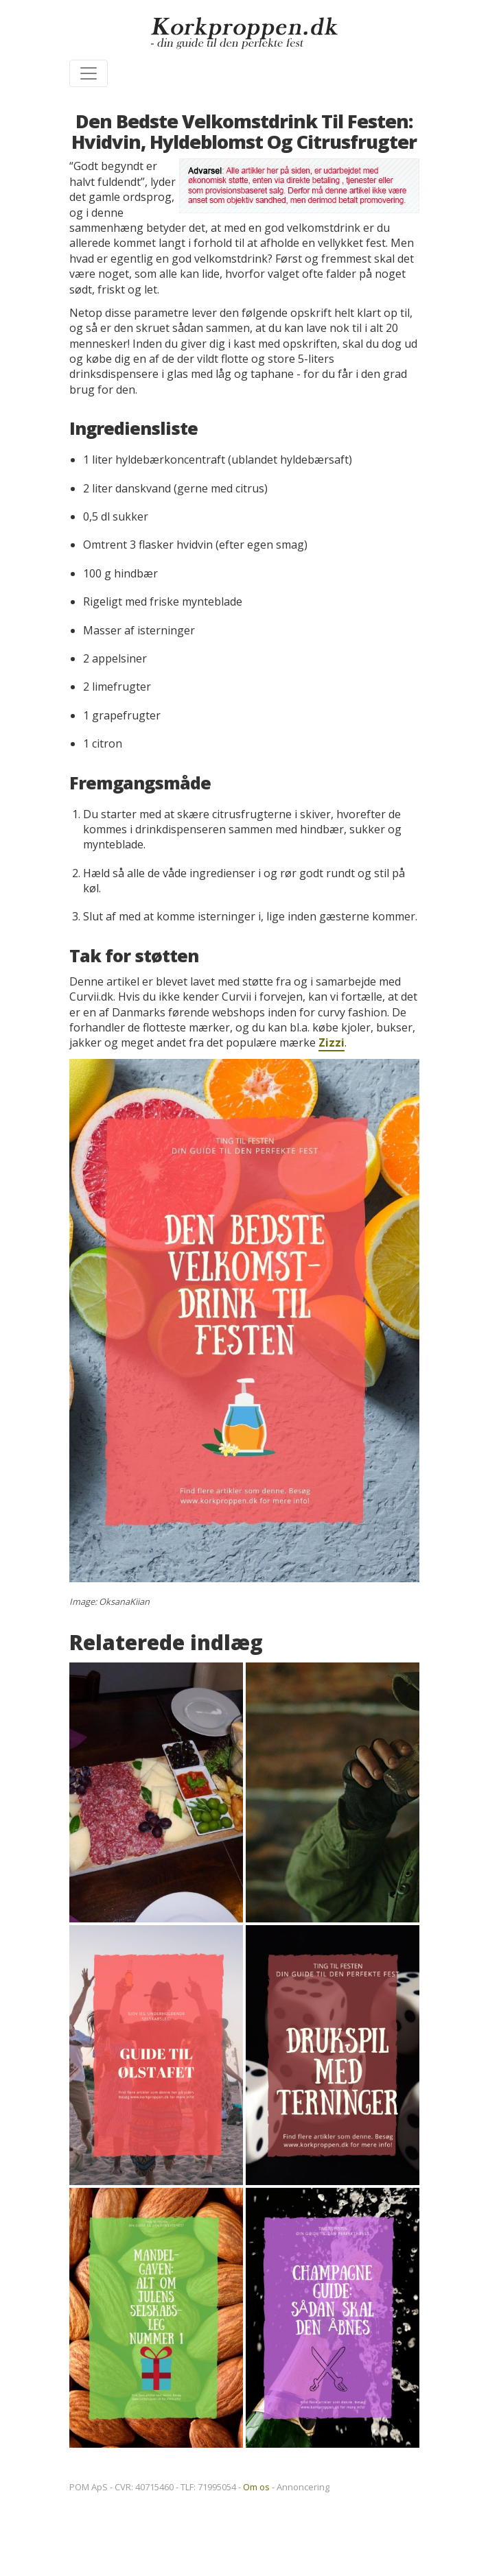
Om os (256, 2487)
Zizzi (331, 1042)
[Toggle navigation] (88, 73)
